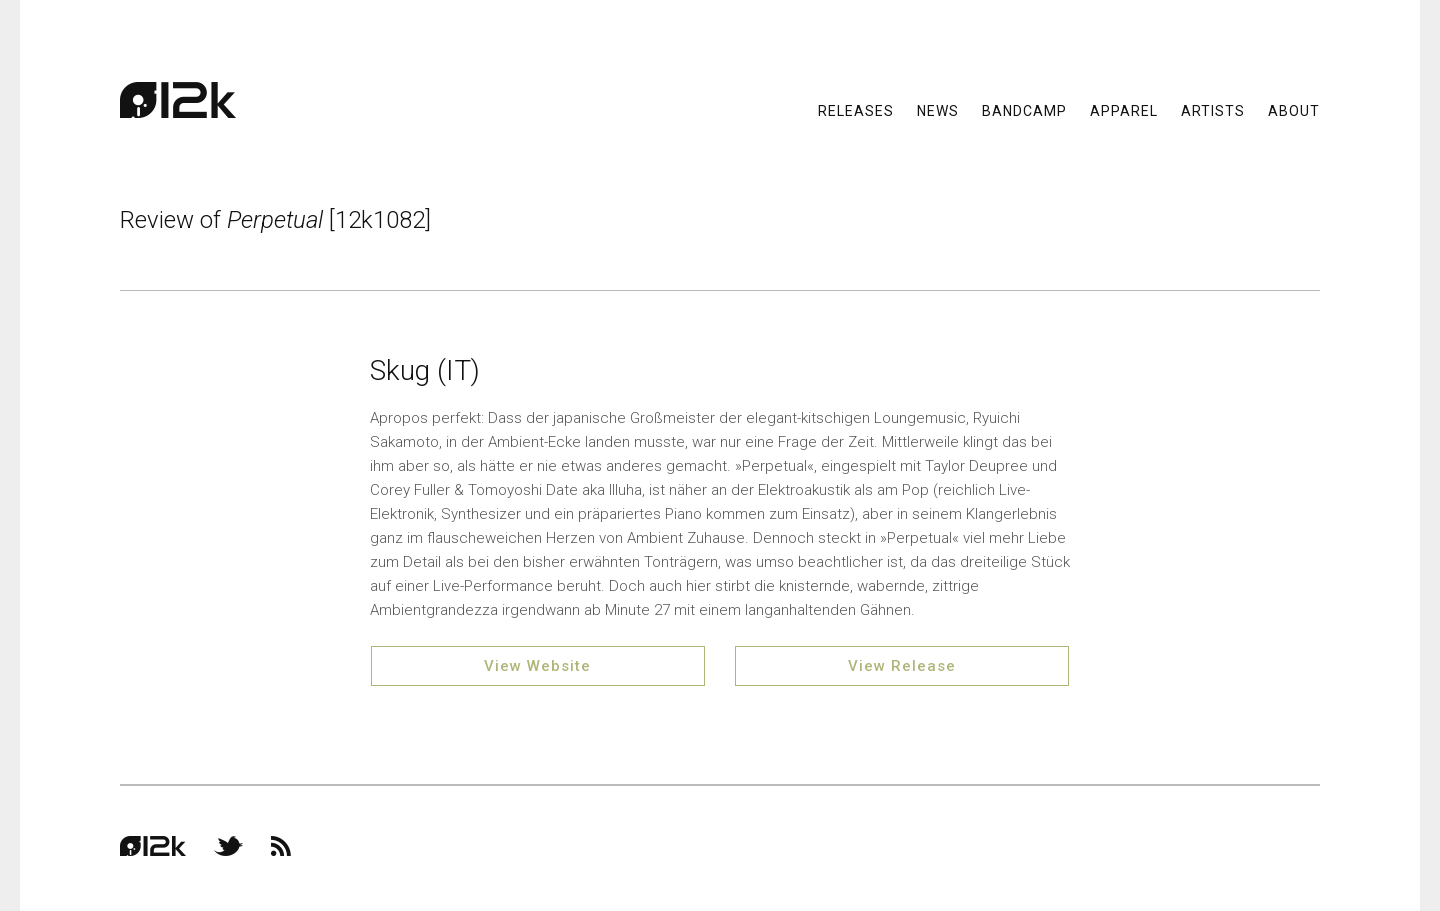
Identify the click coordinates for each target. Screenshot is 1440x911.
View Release (902, 666)
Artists (1213, 110)
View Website (537, 666)
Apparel (1124, 110)
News (938, 110)
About (1294, 110)
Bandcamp (1024, 110)
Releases (856, 110)
